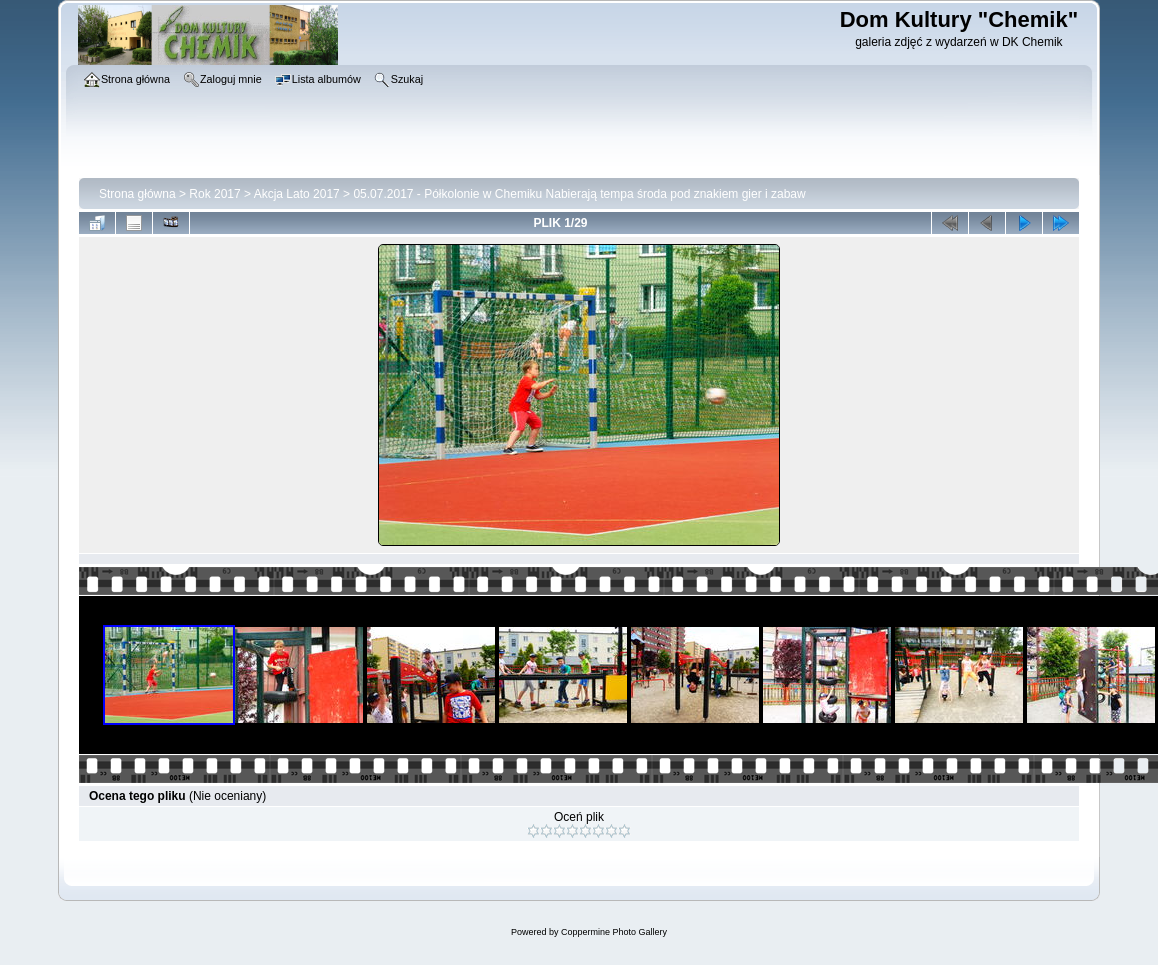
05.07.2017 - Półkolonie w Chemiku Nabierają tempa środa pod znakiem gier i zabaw (579, 194)
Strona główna (137, 194)
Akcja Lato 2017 (297, 194)
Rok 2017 (214, 194)
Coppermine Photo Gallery (614, 932)
